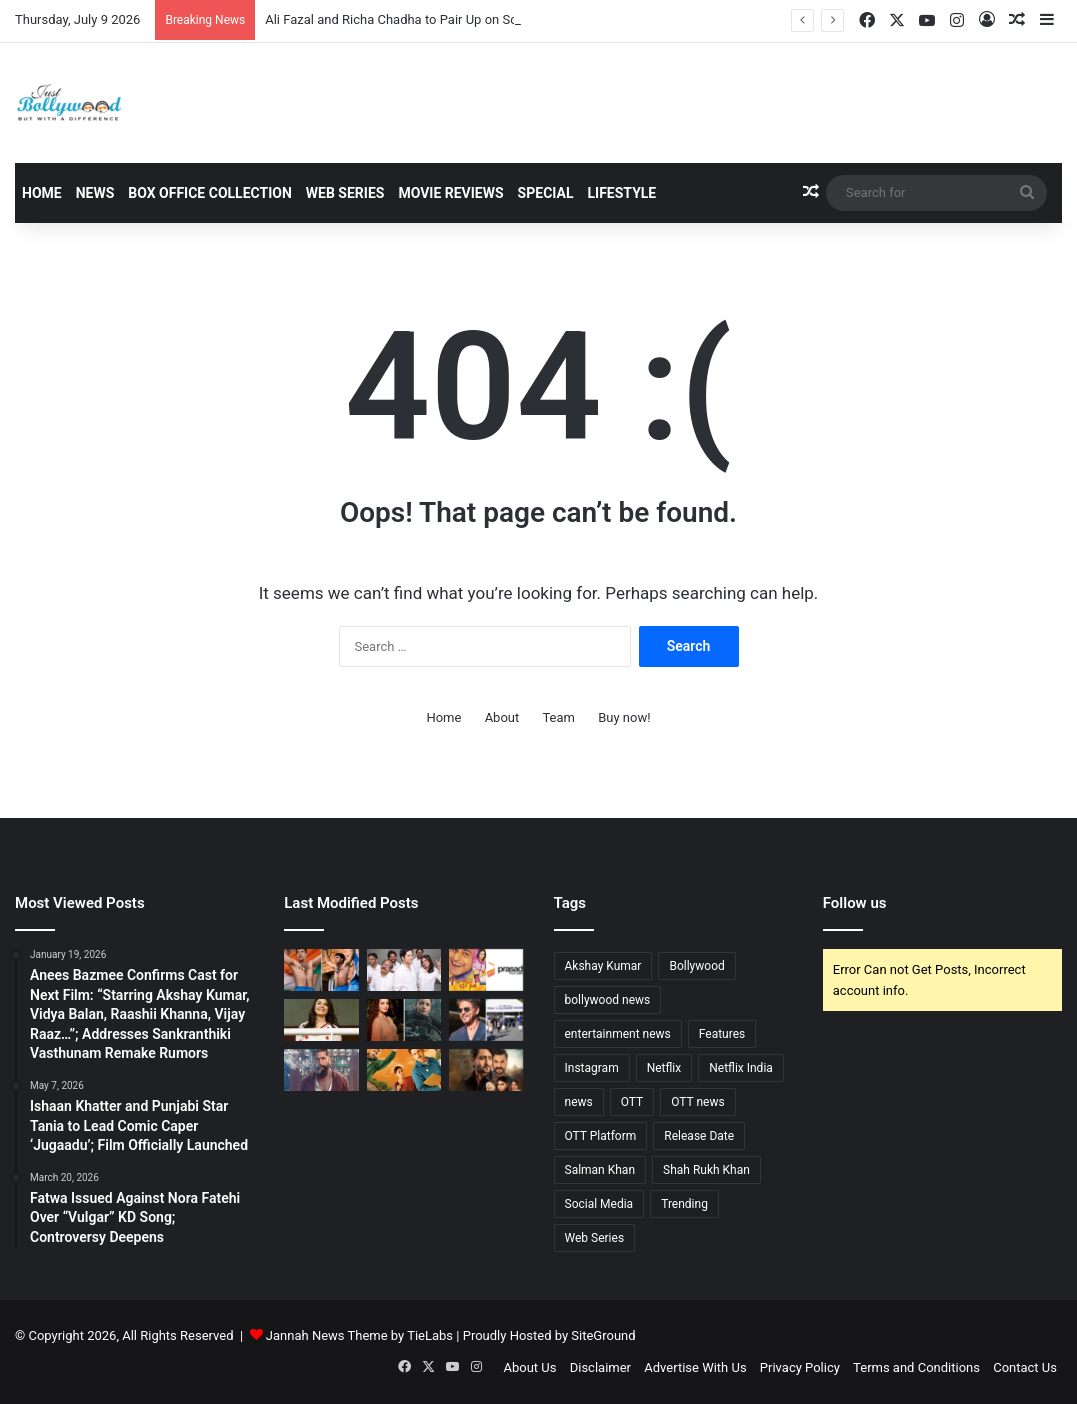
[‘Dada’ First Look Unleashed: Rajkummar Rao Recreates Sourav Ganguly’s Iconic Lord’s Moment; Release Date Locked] (321, 970)
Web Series (345, 193)
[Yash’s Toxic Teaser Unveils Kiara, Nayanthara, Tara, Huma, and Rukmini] (321, 1070)
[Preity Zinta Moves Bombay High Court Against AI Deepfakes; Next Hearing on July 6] (321, 1020)
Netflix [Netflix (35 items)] (664, 1068)
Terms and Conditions (916, 1367)
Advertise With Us (695, 1367)
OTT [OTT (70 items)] (632, 1102)
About (502, 717)
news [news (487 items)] (579, 1102)
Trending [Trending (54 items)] (684, 1204)
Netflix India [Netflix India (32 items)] (741, 1068)
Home (42, 193)
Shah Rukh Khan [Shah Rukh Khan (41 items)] (706, 1170)
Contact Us (1025, 1367)
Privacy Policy (800, 1367)
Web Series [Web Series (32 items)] (595, 1238)
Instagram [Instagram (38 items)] (592, 1068)
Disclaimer (600, 1367)
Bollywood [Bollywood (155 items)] (696, 966)
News (95, 193)
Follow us (855, 903)
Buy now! (624, 717)
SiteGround (603, 1335)
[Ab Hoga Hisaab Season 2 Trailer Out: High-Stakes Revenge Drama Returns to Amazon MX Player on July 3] (486, 1070)
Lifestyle (622, 193)
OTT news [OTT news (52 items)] (697, 1102)
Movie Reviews (450, 193)
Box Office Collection (210, 193)
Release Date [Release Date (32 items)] (699, 1136)
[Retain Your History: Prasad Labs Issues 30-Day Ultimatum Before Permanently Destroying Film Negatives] (486, 970)
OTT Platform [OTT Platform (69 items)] (601, 1136)
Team (558, 717)
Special (546, 193)
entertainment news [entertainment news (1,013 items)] (618, 1034)
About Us (529, 1367)
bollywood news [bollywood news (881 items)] (608, 1000)
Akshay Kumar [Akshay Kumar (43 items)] (603, 966)
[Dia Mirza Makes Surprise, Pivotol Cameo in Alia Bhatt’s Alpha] (404, 1020)
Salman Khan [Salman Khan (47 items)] (600, 1170)
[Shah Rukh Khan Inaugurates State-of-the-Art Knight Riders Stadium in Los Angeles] (486, 1020)
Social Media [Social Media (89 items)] (599, 1204)
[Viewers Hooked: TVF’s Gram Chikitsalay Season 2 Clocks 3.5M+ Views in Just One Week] (404, 1070)
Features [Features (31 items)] (722, 1034)
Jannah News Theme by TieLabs (359, 1335)
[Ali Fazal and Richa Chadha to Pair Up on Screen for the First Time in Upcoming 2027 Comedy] (404, 970)
